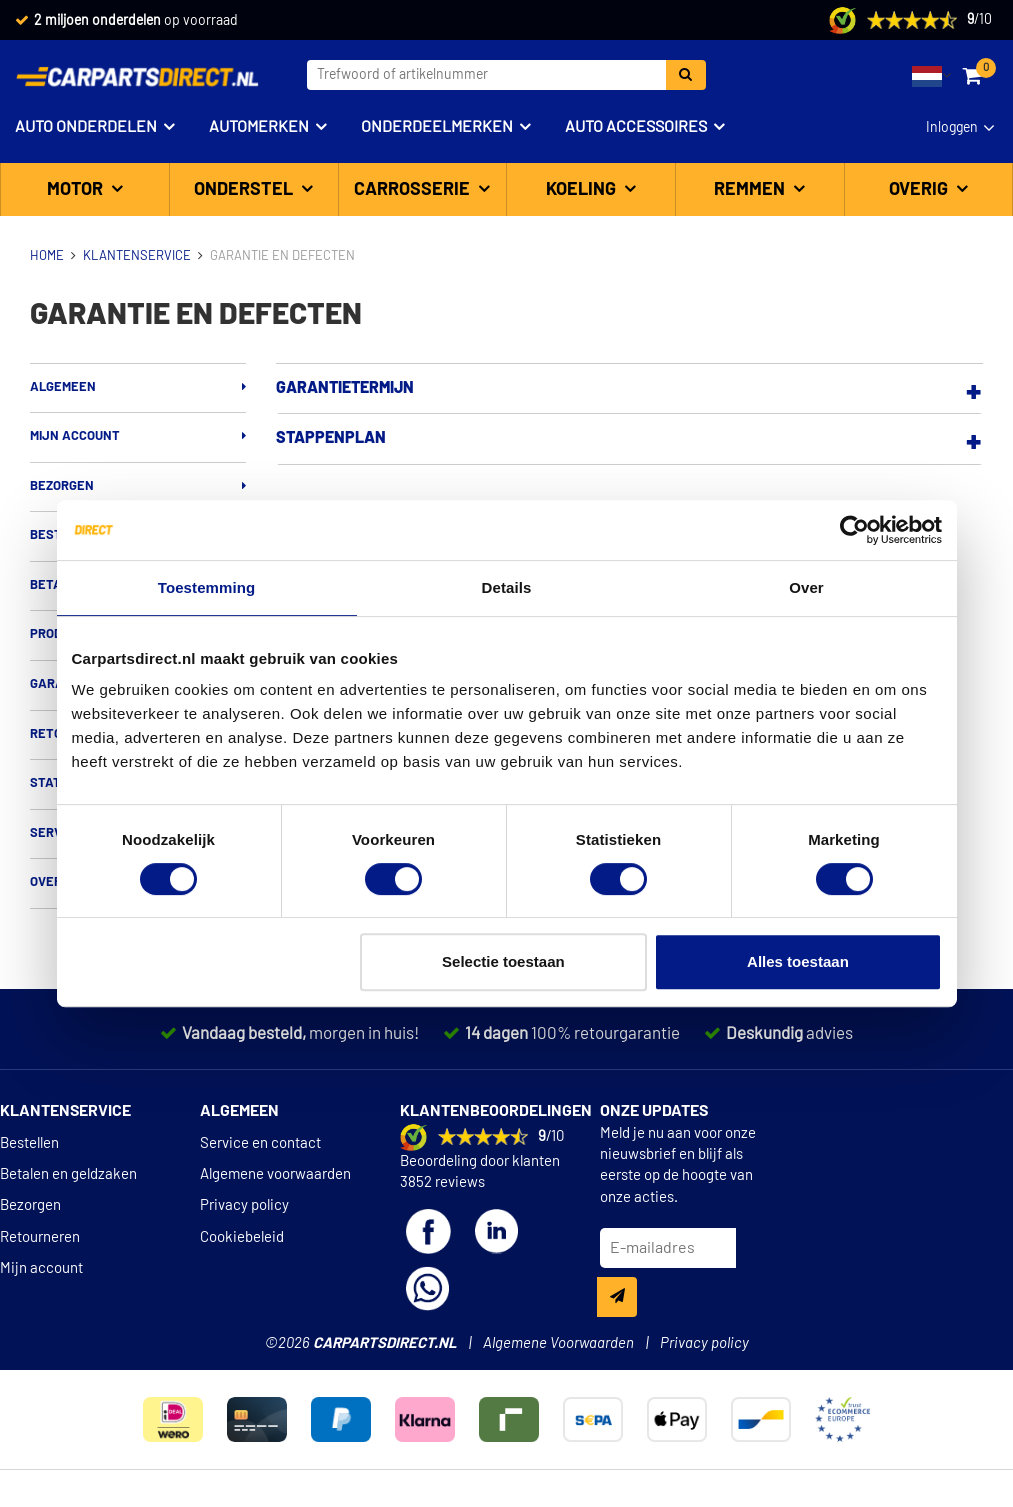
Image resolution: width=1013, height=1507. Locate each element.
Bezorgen (62, 486)
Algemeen (63, 387)
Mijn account (75, 436)
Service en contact (260, 1143)
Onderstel (245, 190)
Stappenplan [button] (331, 438)
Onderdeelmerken (437, 127)
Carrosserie (414, 190)
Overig (920, 190)
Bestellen (29, 1143)
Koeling (583, 190)
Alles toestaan (798, 961)
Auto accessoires (636, 127)
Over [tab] (806, 587)
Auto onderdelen (86, 127)
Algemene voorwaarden (275, 1174)
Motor (77, 190)
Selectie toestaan (503, 961)
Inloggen (952, 128)
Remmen (751, 190)
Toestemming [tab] (207, 587)
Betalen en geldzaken (68, 1174)
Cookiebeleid (242, 1237)
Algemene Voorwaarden (558, 1343)
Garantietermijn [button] (345, 388)
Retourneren (40, 1237)
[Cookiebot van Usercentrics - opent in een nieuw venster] (854, 530)
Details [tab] (507, 587)
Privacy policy (244, 1205)
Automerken (259, 127)
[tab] (629, 389)
